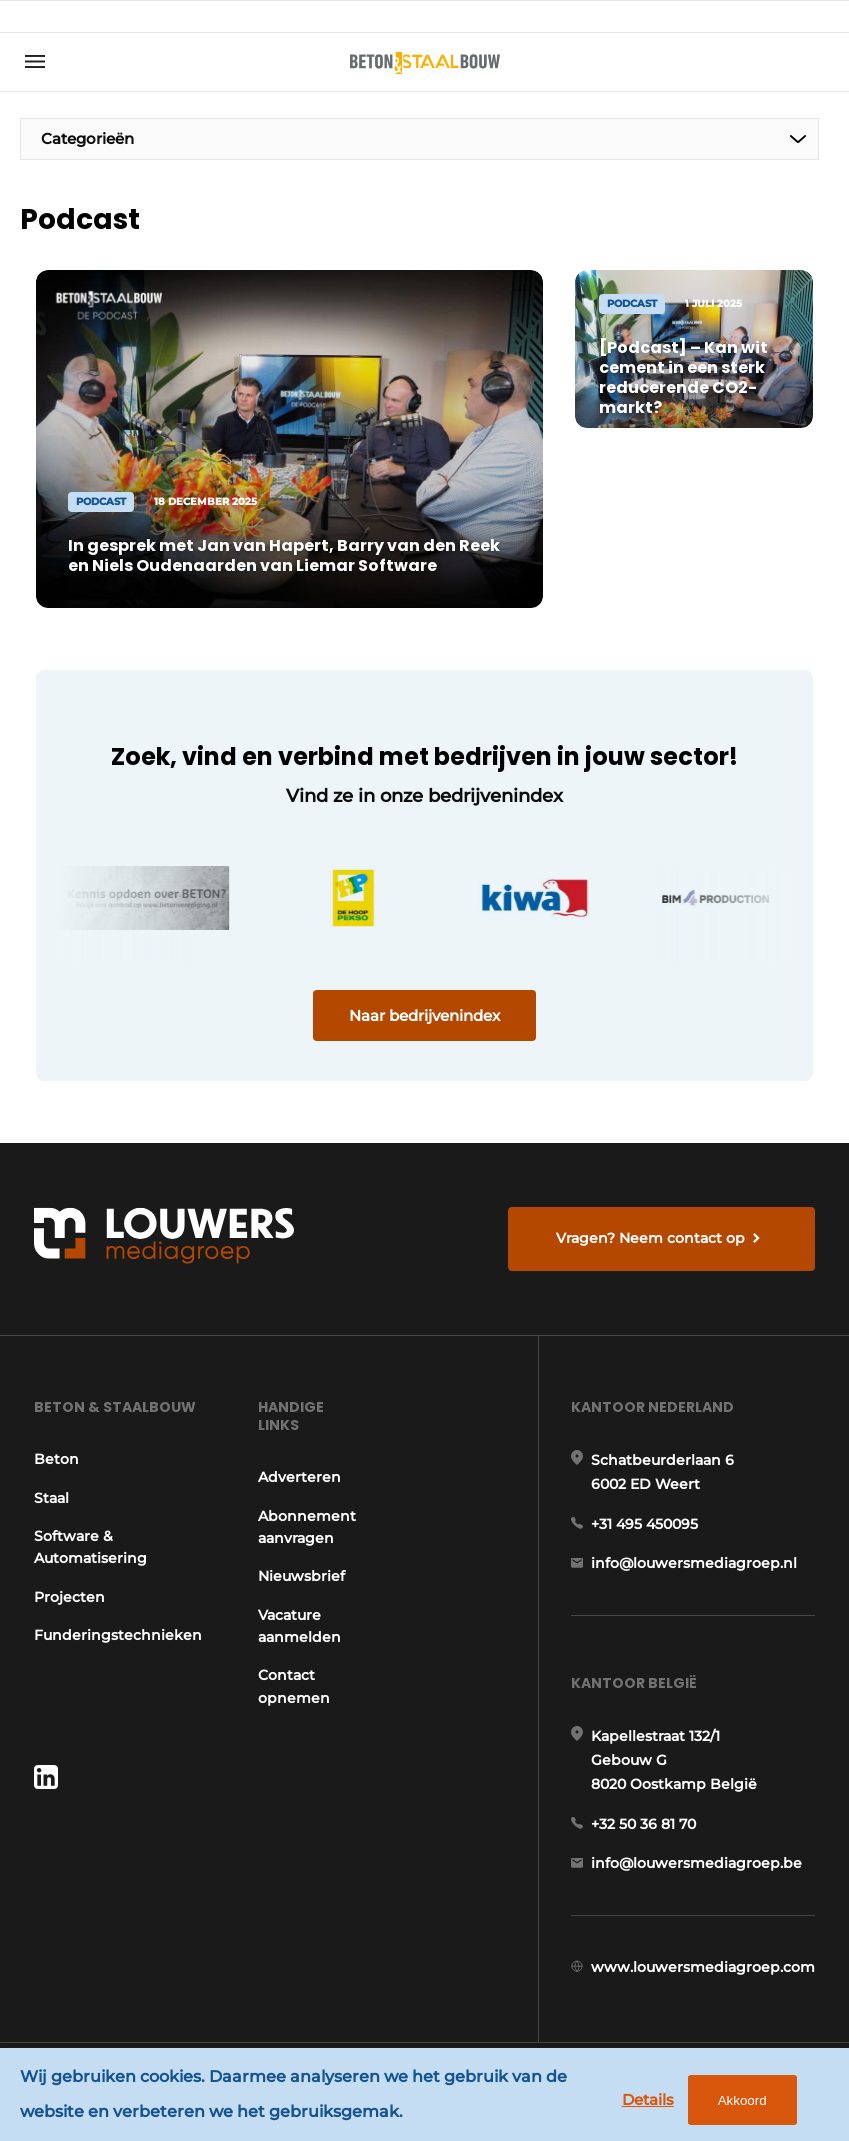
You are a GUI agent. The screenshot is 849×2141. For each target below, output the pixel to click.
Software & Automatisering (90, 1547)
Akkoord (742, 2100)
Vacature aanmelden (299, 1626)
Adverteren (299, 1477)
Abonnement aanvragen (307, 1527)
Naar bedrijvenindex (424, 1015)
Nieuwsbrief (301, 1576)
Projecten (69, 1597)
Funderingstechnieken (118, 1635)
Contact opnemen (294, 1686)
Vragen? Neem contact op (650, 1238)
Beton (56, 1459)
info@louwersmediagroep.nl (694, 1563)
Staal (51, 1498)
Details (648, 2099)
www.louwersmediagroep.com (703, 1967)
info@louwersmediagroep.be (696, 1863)
